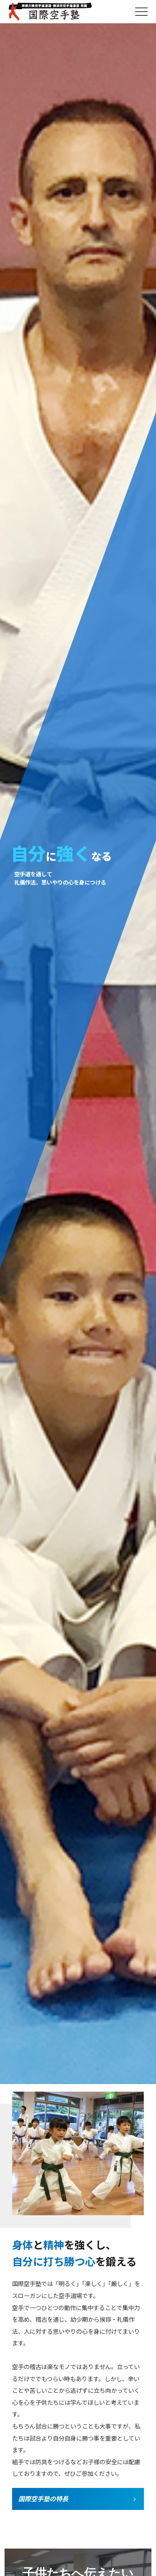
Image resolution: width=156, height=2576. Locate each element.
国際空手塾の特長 (43, 2498)
